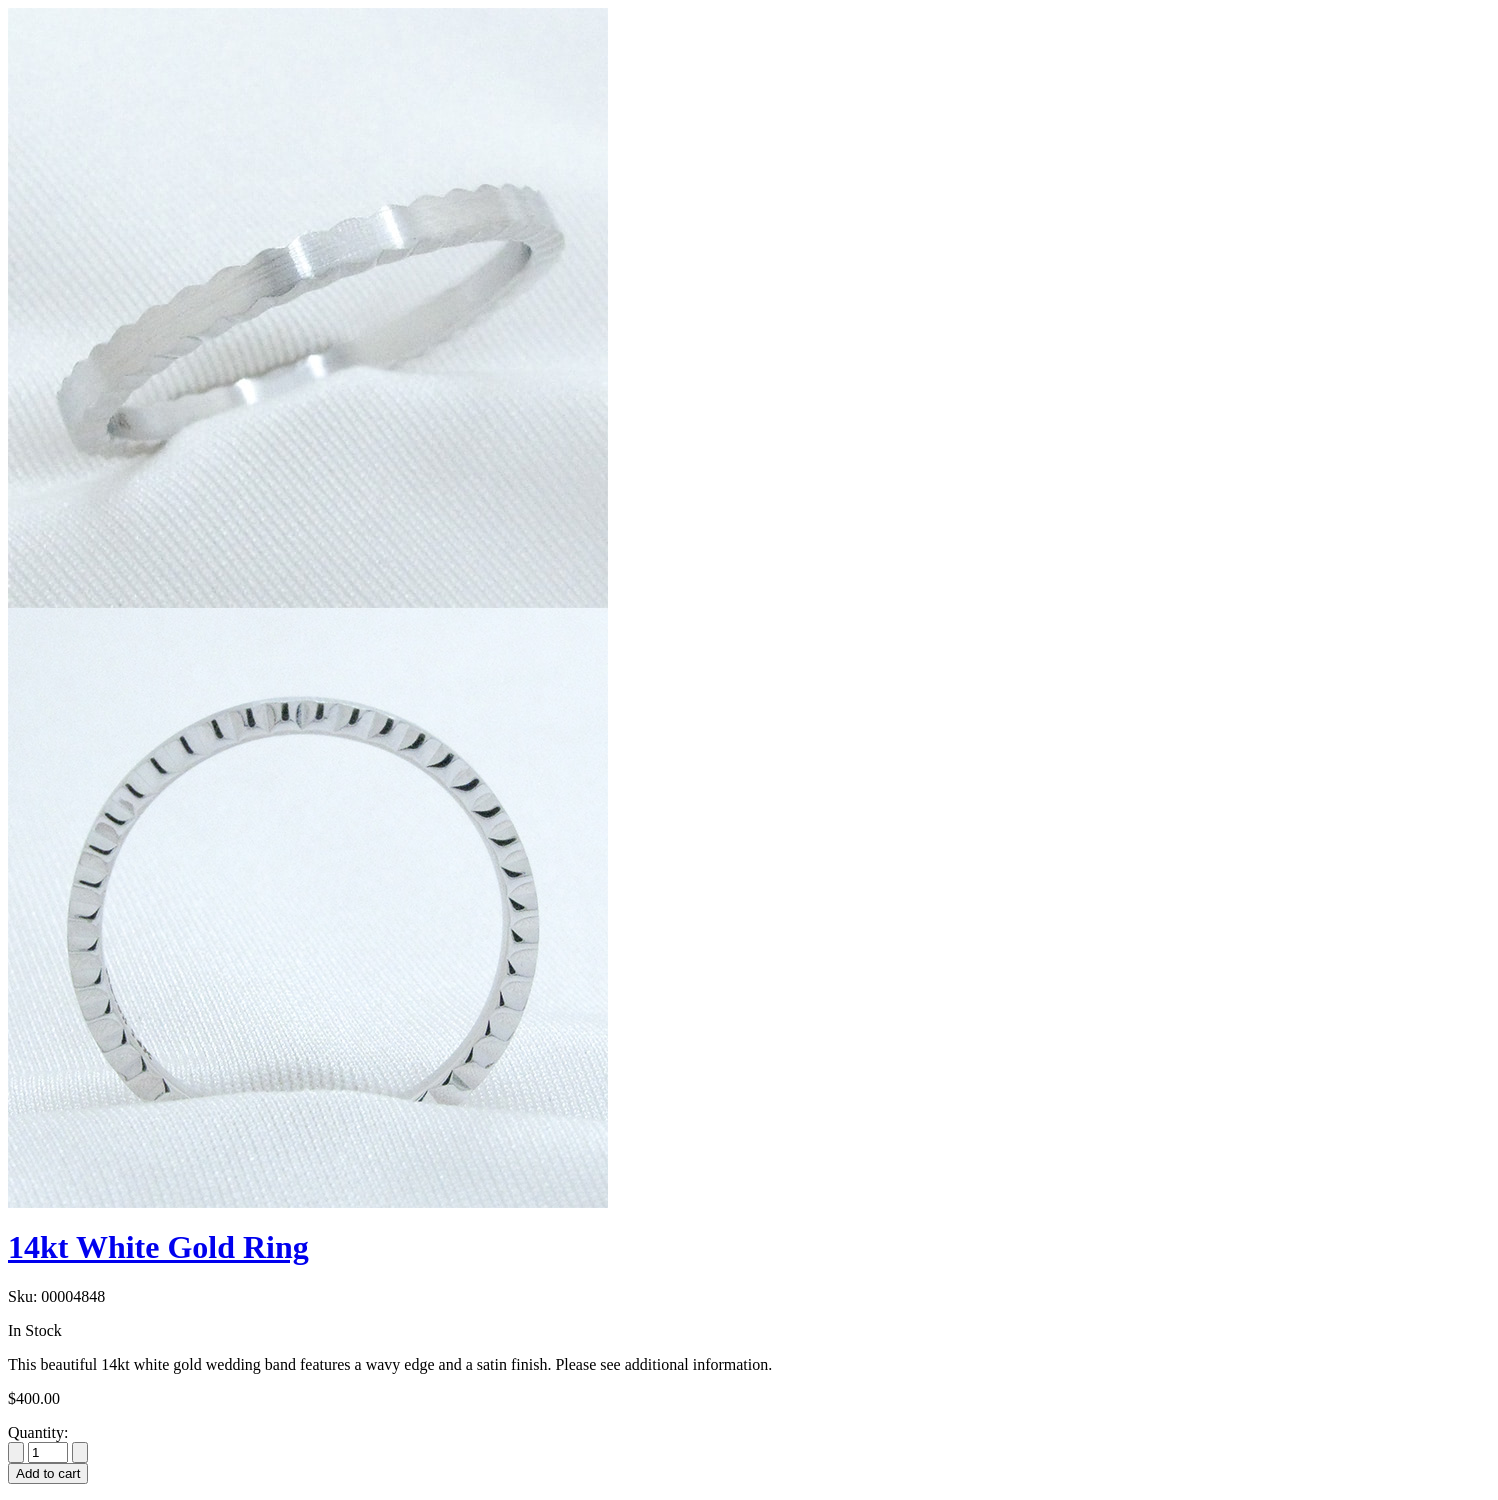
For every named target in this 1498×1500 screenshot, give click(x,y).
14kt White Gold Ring (158, 1247)
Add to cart (48, 1473)
